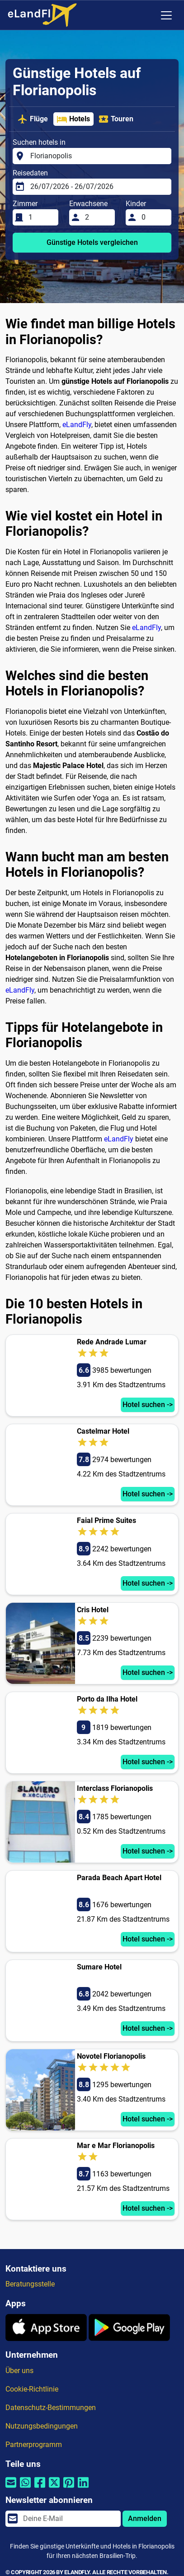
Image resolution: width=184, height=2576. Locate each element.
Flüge (32, 119)
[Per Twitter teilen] (54, 2488)
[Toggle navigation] (166, 15)
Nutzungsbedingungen (41, 2426)
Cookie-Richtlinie (31, 2389)
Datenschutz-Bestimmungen (50, 2407)
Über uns (19, 2370)
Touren (115, 119)
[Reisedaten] (98, 187)
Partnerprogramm (33, 2444)
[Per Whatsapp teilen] (25, 2488)
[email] (69, 2519)
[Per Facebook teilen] (39, 2488)
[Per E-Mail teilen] (10, 2488)
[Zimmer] (40, 217)
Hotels (73, 119)
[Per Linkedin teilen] (83, 2488)
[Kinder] (153, 217)
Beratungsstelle (30, 2284)
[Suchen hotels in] (98, 156)
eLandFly (76, 424)
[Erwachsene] (97, 217)
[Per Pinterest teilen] (68, 2488)
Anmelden (144, 2518)
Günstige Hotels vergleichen (92, 242)
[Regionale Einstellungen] (147, 15)
